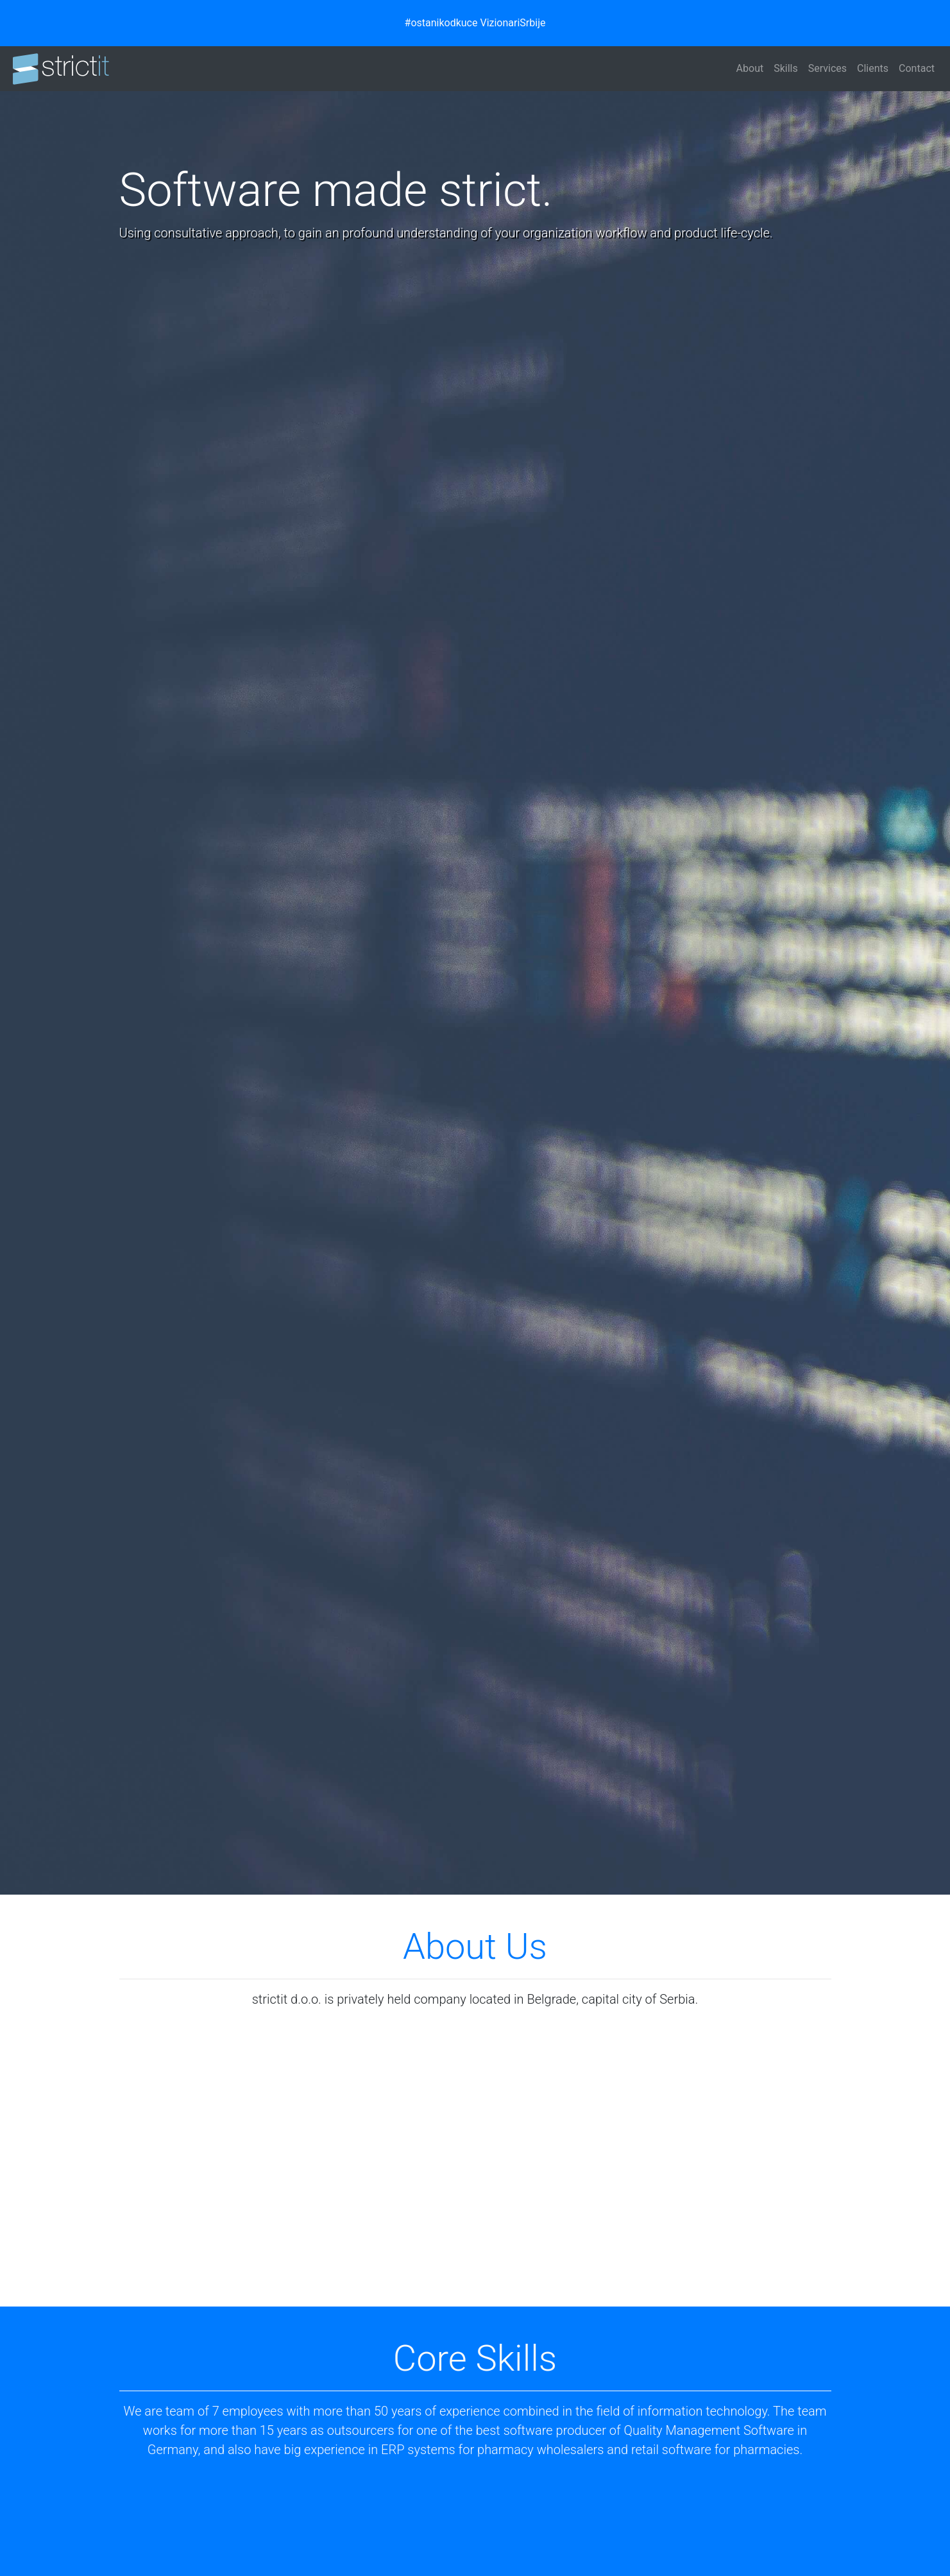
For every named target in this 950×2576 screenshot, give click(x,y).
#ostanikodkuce (441, 23)
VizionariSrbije (512, 23)
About (750, 68)
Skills (786, 68)
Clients (872, 68)
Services (827, 68)
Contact (917, 68)
